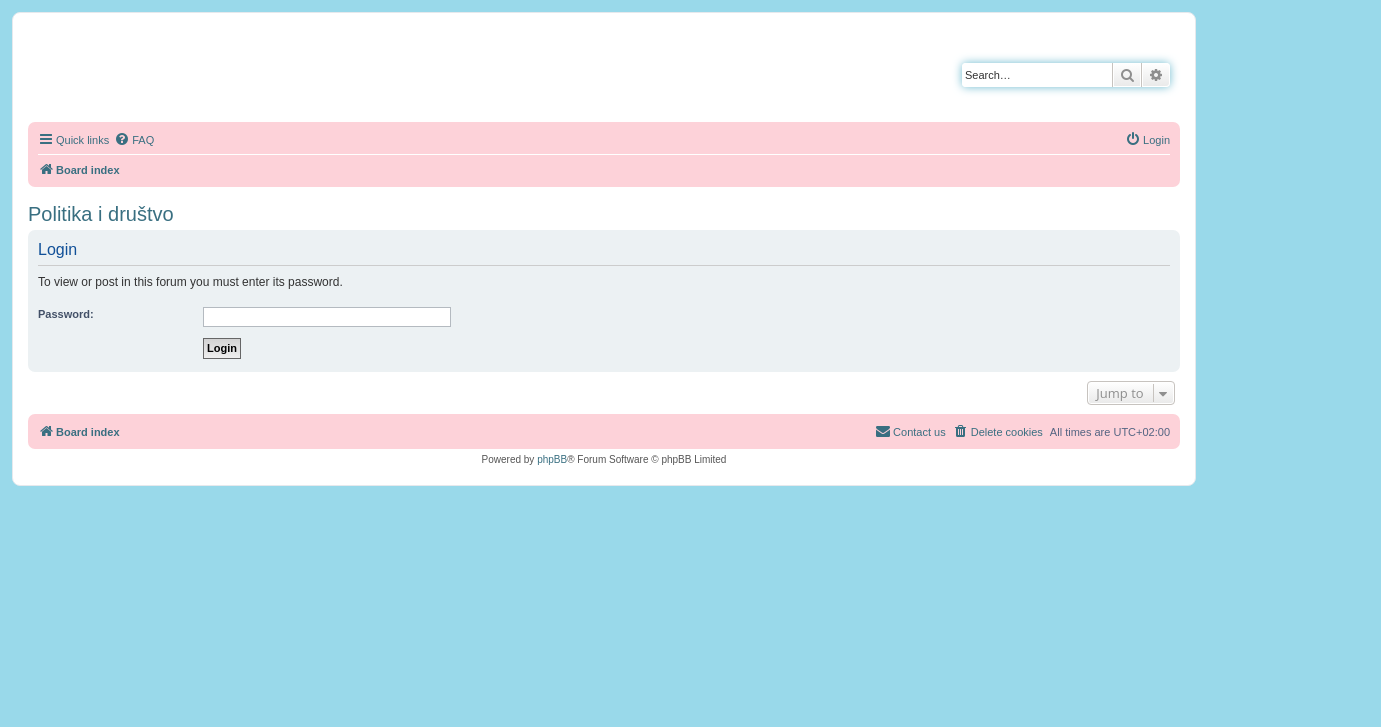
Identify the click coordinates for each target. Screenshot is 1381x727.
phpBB (552, 459)
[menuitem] (134, 140)
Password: (66, 314)
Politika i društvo (101, 214)
